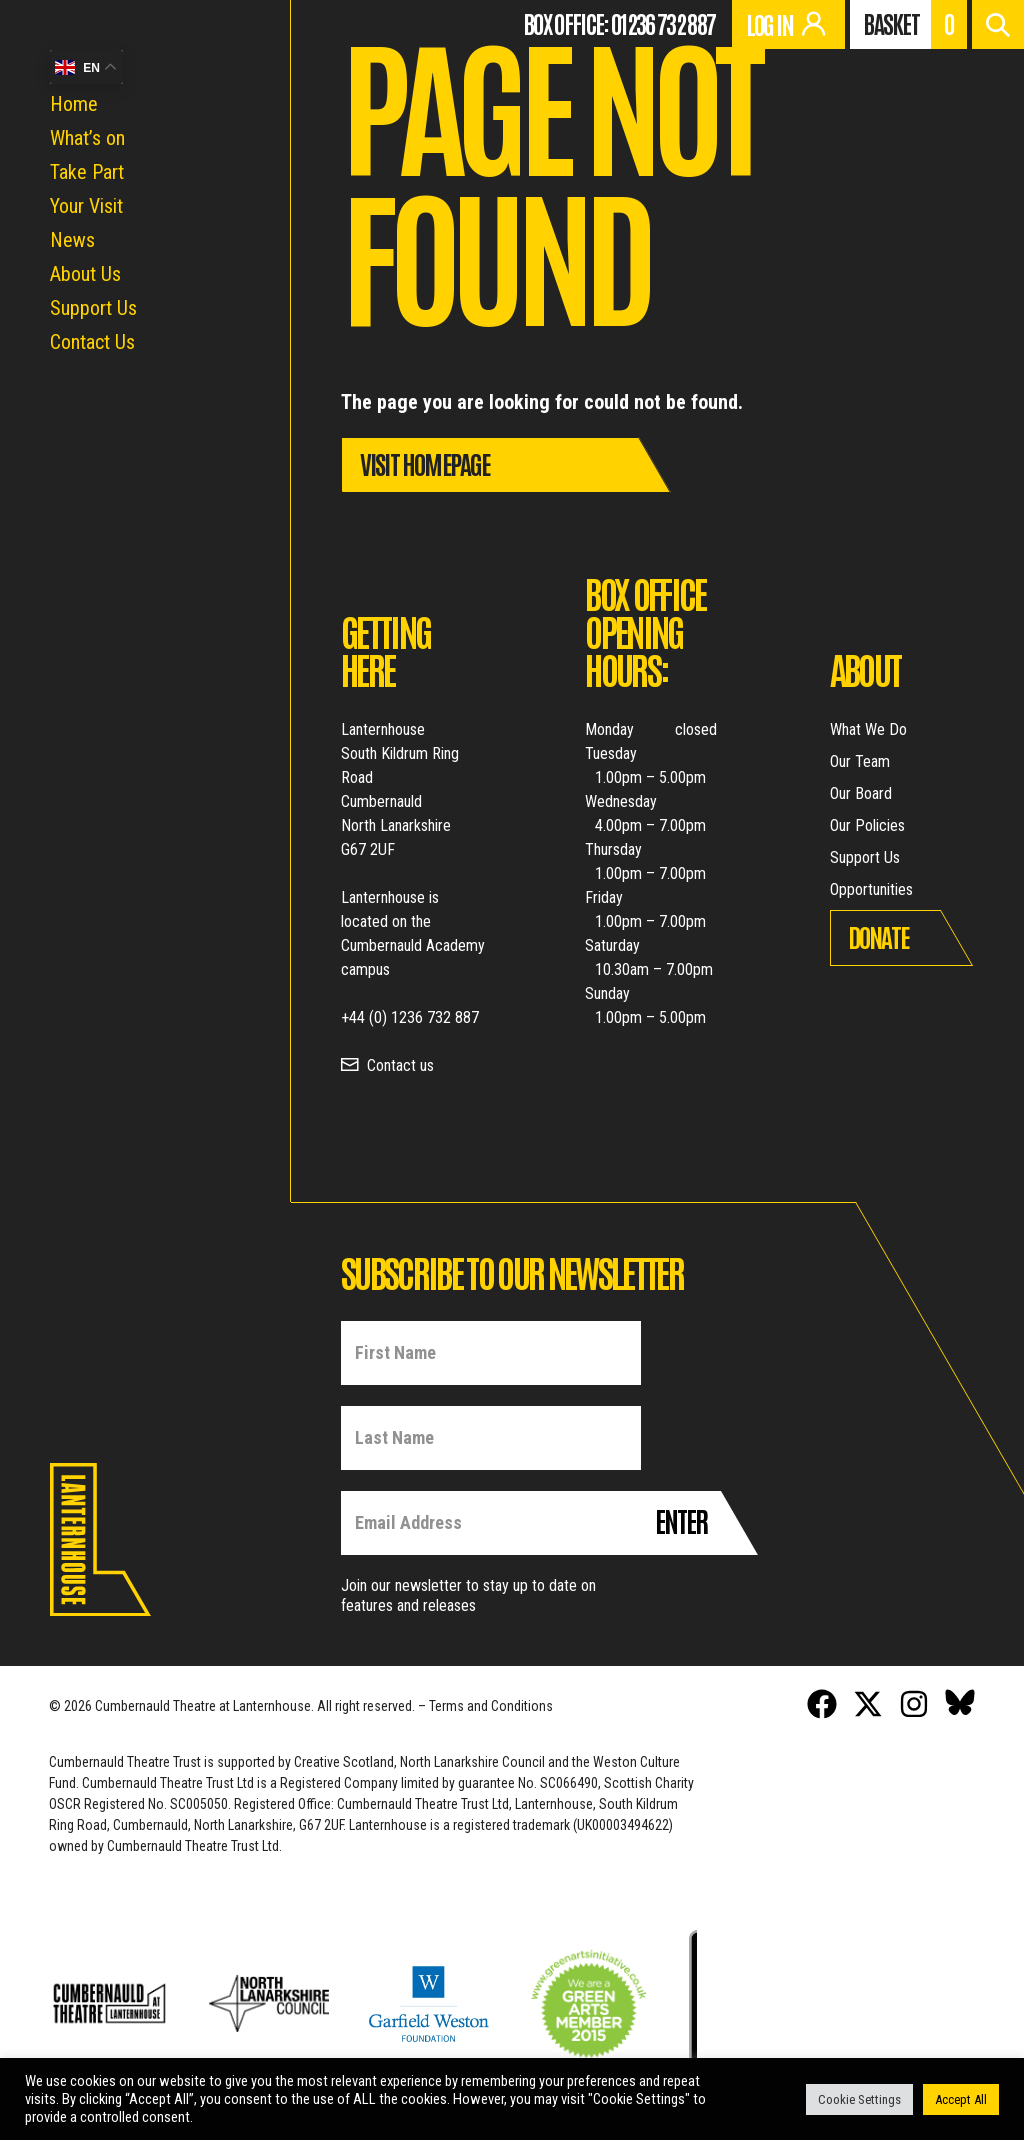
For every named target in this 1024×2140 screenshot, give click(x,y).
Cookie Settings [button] (859, 2099)
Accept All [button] (961, 2099)
